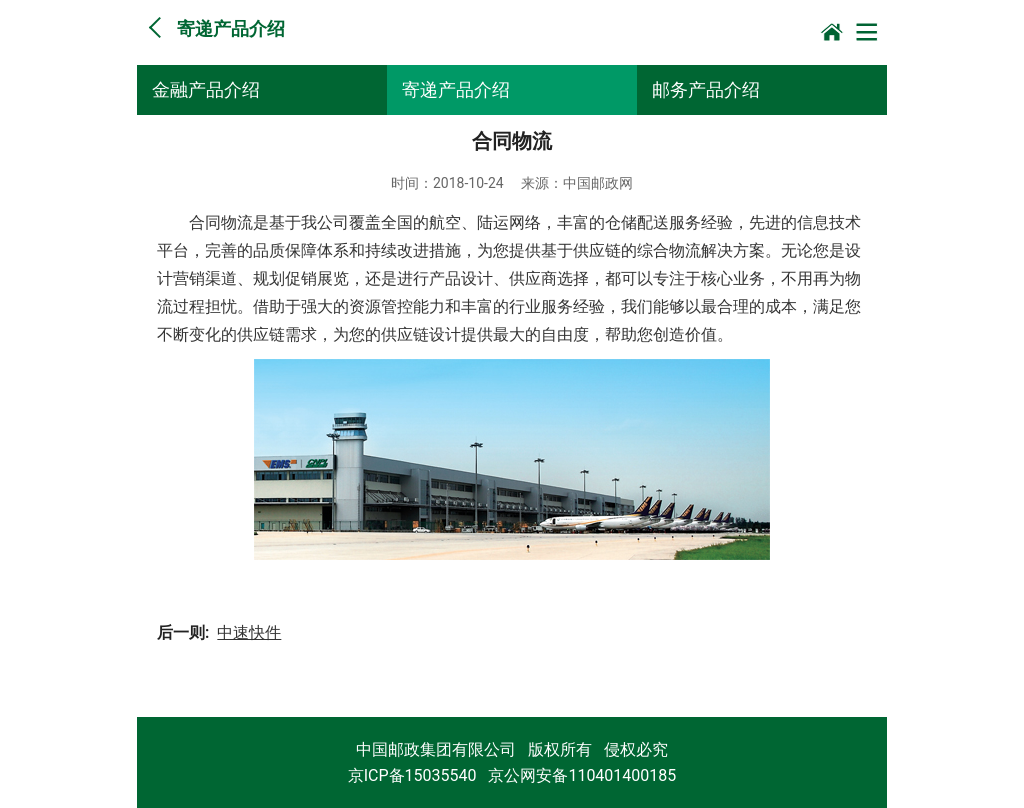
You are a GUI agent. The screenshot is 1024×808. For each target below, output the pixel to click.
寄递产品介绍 (456, 89)
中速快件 (249, 632)
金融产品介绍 (206, 89)
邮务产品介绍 (706, 89)
